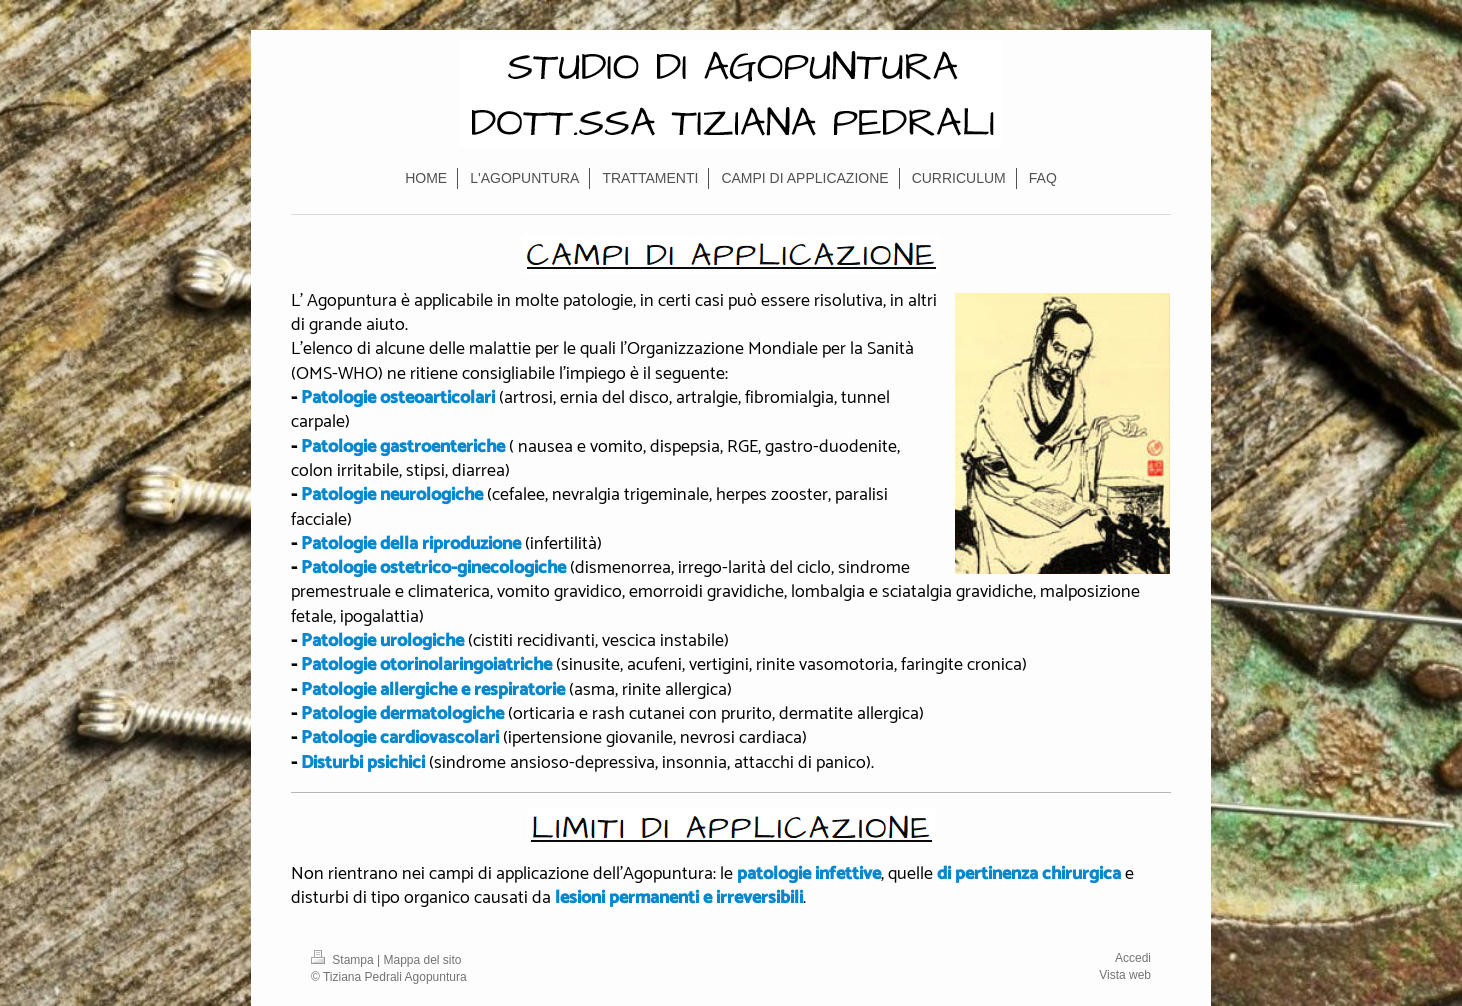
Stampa (344, 960)
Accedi (1133, 958)
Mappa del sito (423, 960)
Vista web (1125, 975)
